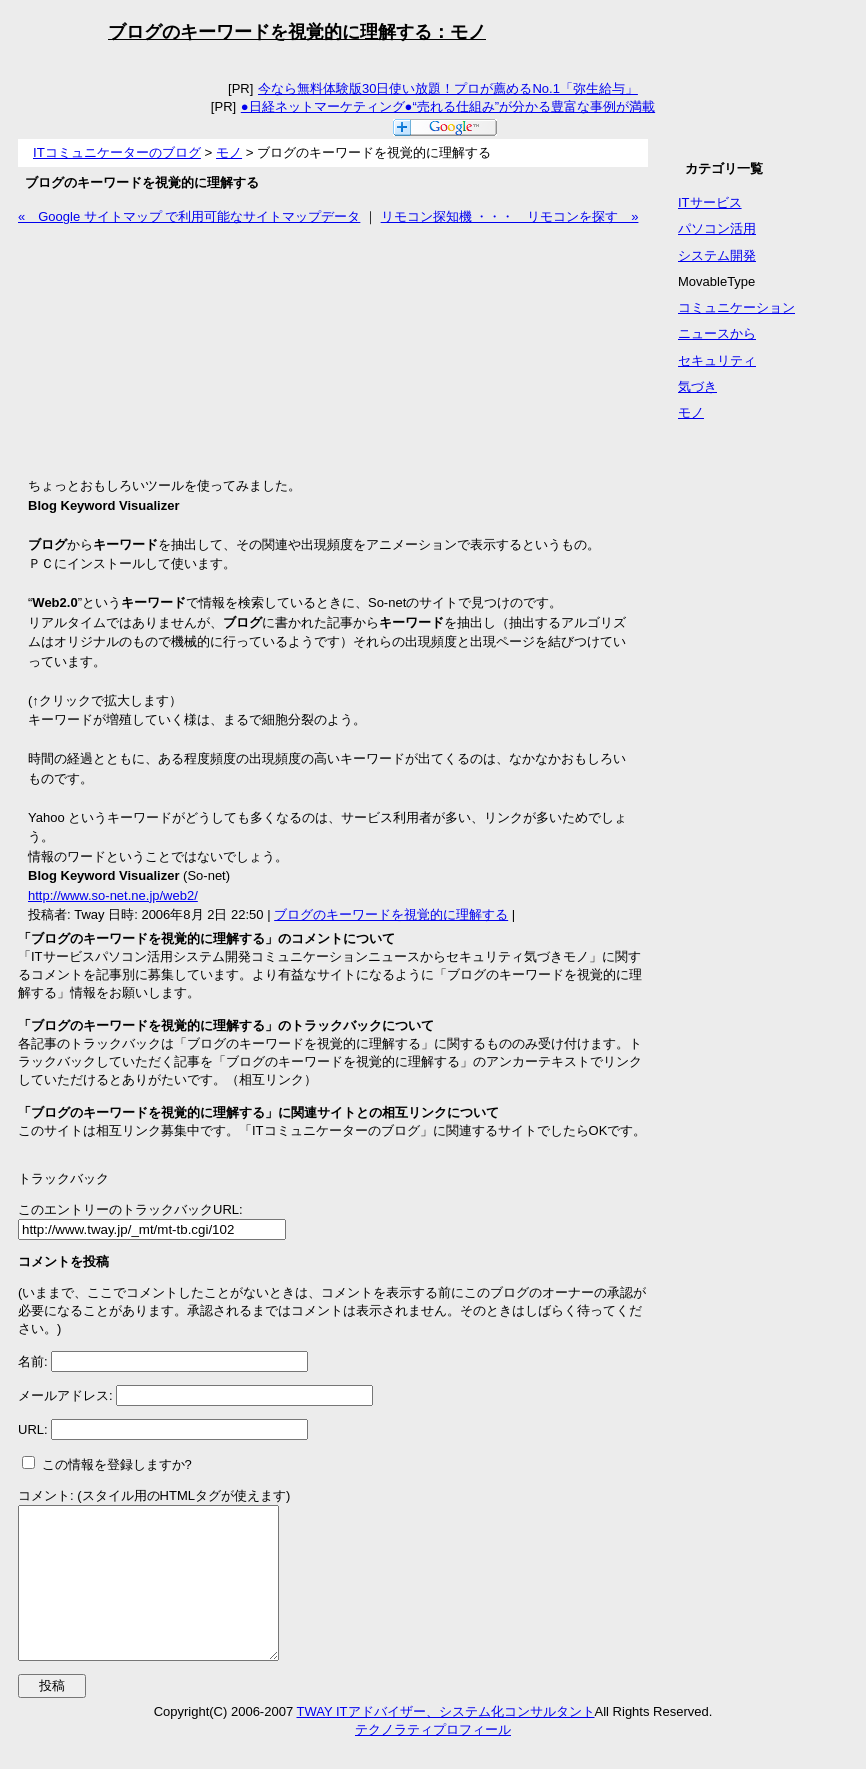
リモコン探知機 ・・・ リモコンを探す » (510, 216)
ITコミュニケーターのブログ (117, 152)
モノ (229, 152)
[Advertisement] (168, 351)
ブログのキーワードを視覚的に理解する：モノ (297, 32)
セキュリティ (717, 360)
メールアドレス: (67, 1395)
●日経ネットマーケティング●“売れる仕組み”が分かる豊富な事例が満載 (447, 106)
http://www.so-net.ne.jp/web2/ (113, 895)
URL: (34, 1429)
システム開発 (717, 255)
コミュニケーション (736, 307)
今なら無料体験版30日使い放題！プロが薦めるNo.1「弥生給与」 (447, 88)
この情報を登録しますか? (107, 1464)
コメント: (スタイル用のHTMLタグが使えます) (154, 1495)
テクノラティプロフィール (433, 1759)
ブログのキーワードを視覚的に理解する (391, 914)
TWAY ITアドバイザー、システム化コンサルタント (446, 1741)
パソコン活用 (717, 228)
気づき (697, 386)
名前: (34, 1361)
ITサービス (710, 202)
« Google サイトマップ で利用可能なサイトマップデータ (189, 216)
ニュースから (717, 333)
